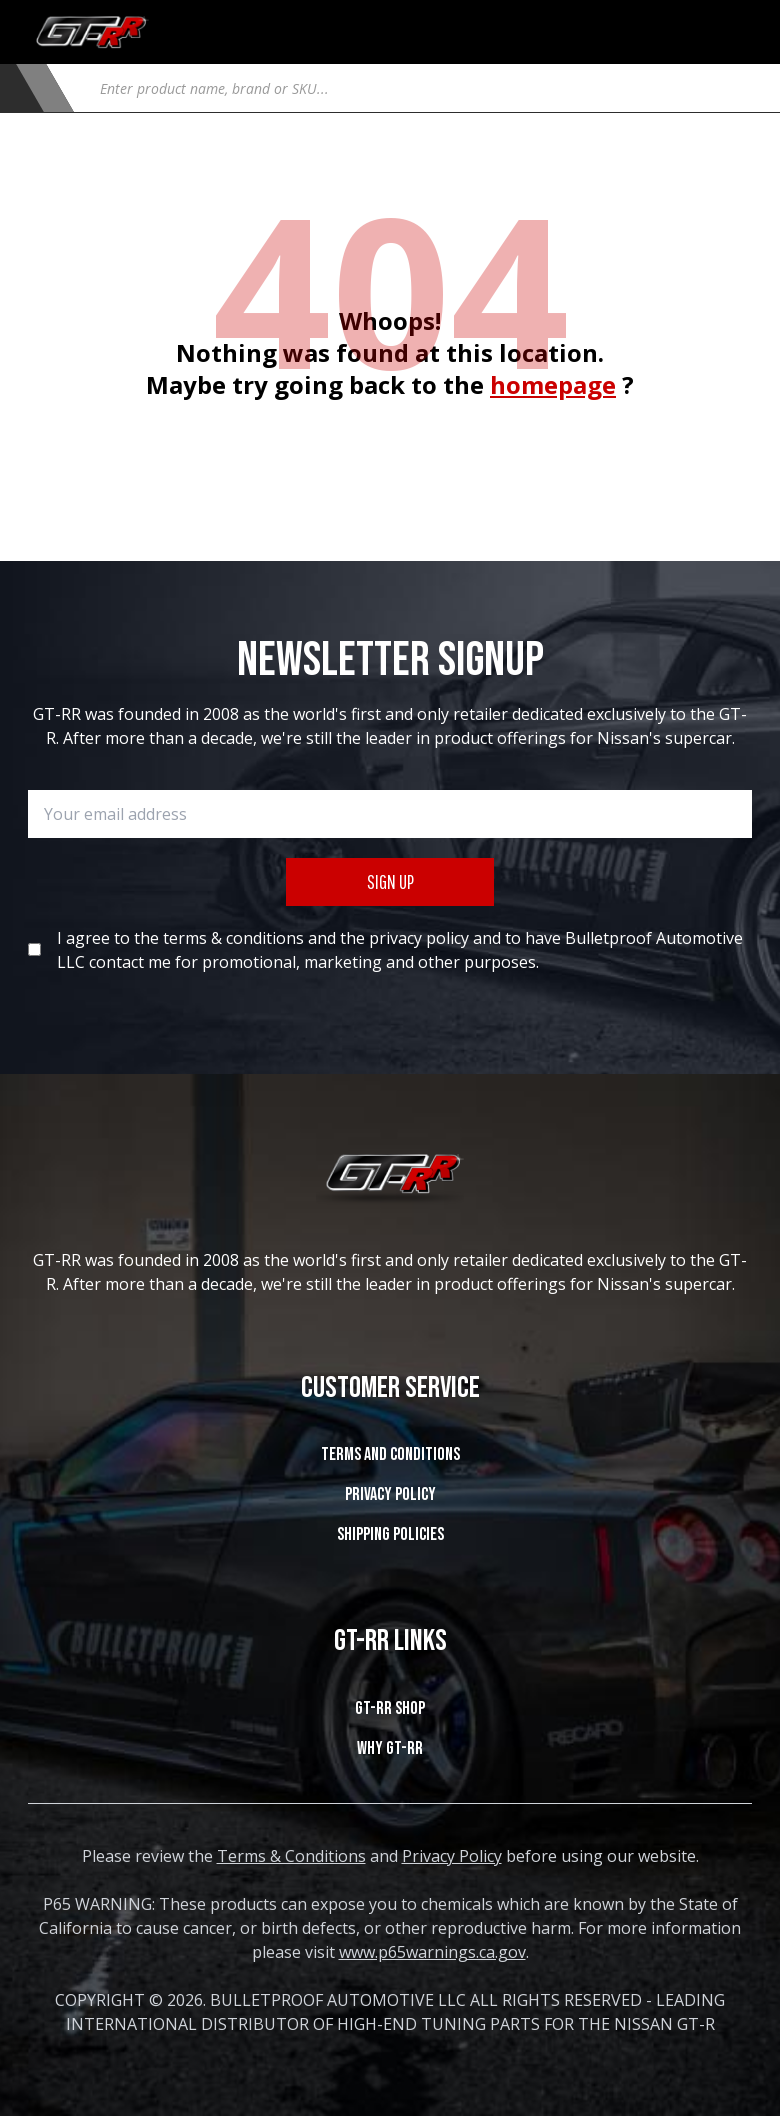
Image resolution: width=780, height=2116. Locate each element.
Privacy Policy (390, 1494)
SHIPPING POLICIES (390, 1534)
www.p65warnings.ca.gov (432, 1952)
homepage (553, 384)
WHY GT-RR (390, 1748)
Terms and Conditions (390, 1454)
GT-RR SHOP (390, 1708)
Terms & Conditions (291, 1856)
